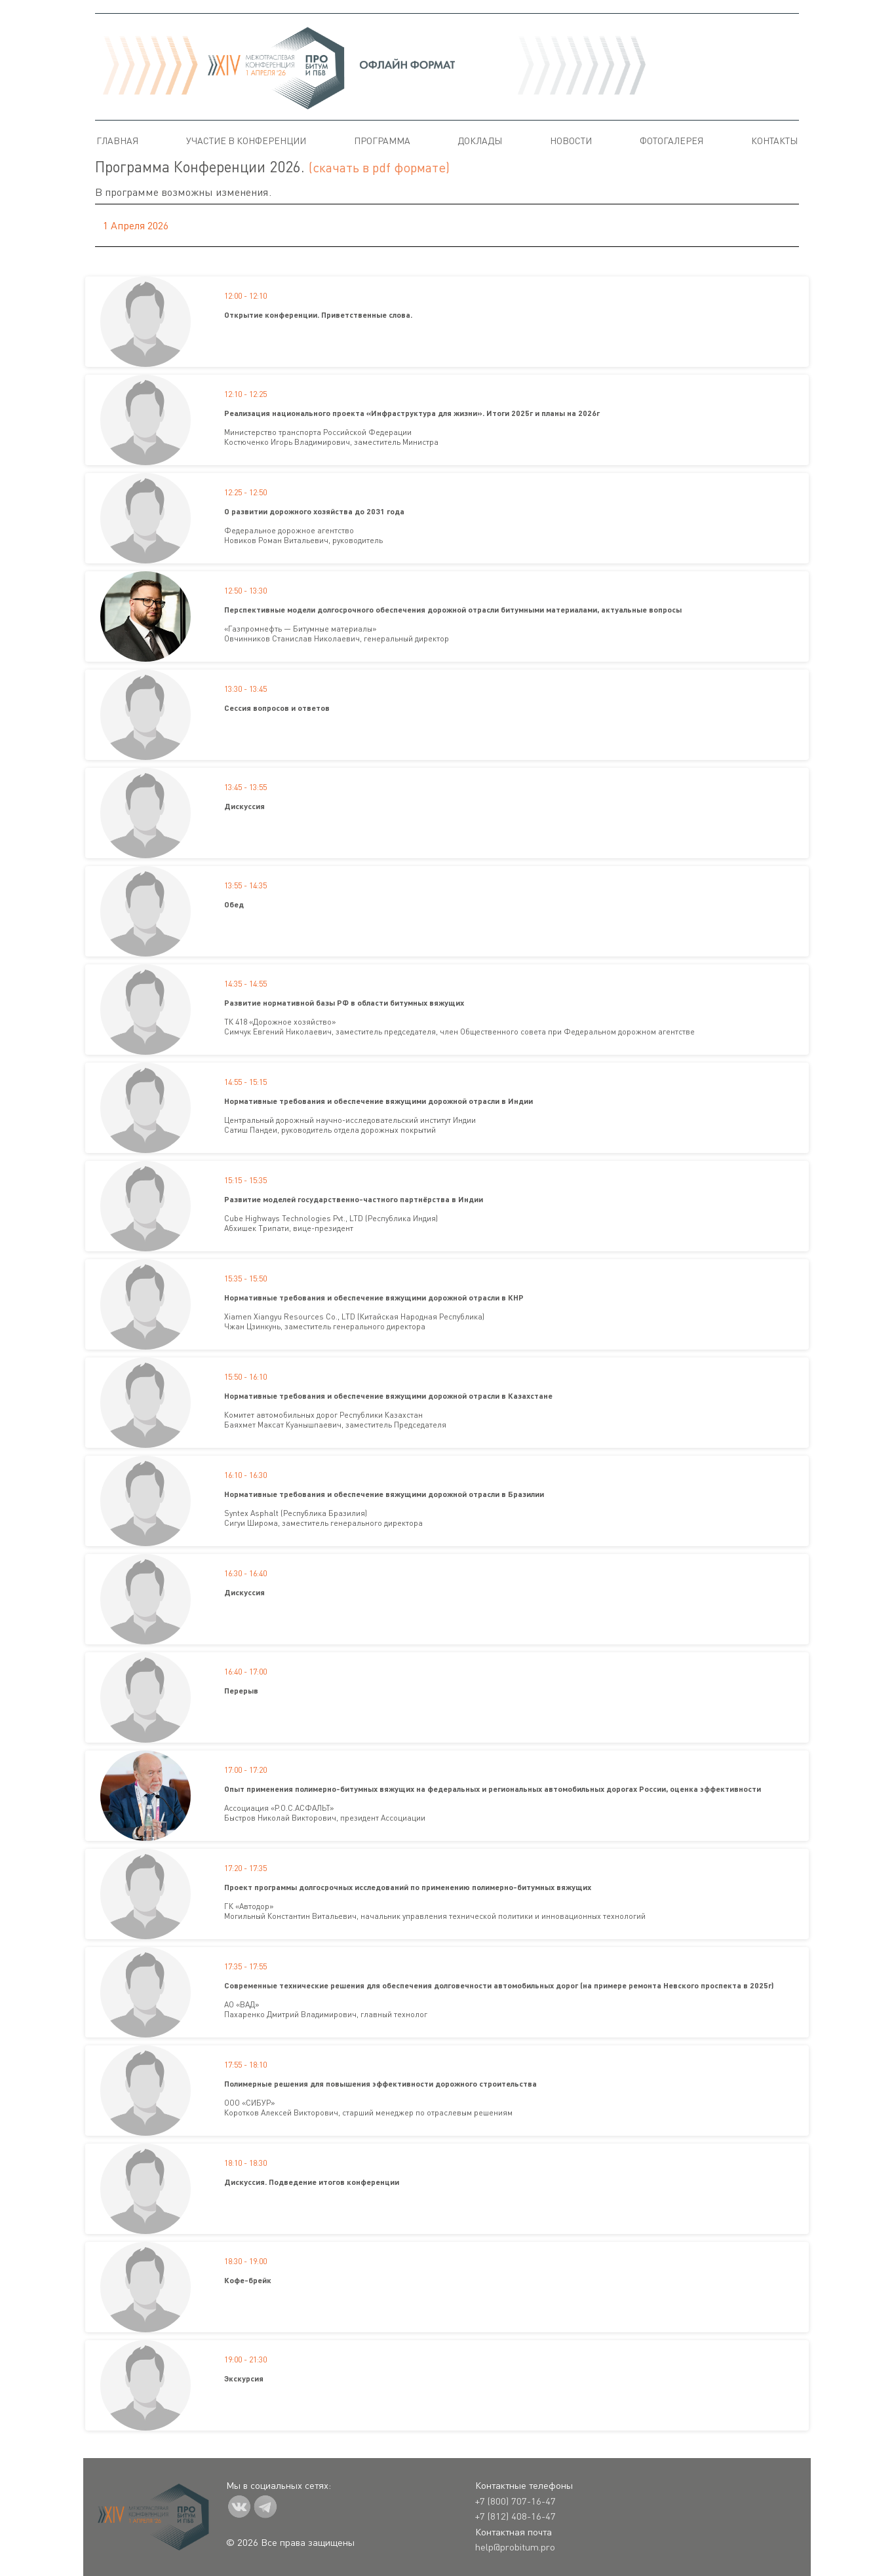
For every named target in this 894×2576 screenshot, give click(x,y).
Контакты (774, 140)
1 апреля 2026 (135, 225)
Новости (571, 140)
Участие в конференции (246, 140)
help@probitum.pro (515, 2546)
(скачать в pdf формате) (379, 167)
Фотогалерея (671, 140)
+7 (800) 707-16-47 (515, 2501)
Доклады (479, 140)
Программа (382, 140)
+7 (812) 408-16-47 (515, 2516)
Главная (117, 140)
